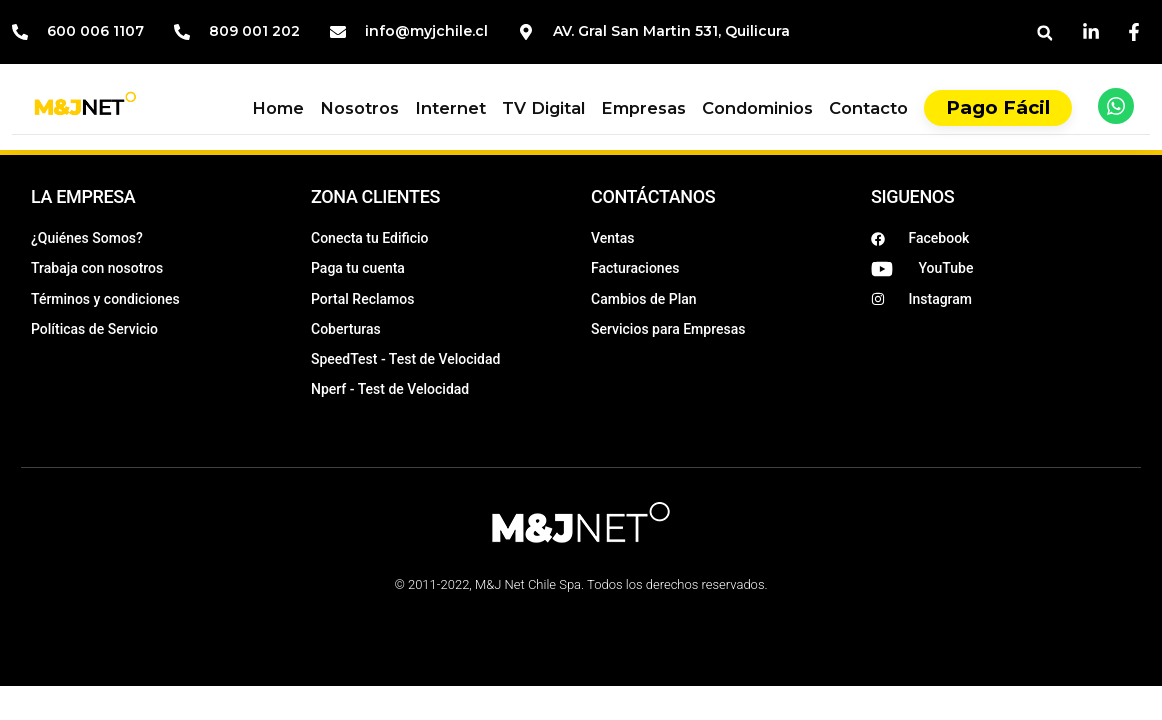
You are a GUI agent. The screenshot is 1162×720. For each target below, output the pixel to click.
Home (278, 108)
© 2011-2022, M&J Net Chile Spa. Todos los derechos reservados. (580, 584)
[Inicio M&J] (85, 106)
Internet (450, 108)
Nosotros (359, 108)
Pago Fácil (998, 107)
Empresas (643, 108)
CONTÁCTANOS (653, 196)
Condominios (757, 108)
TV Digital (543, 108)
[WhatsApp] (1116, 106)
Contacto (868, 108)
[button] (1044, 33)
